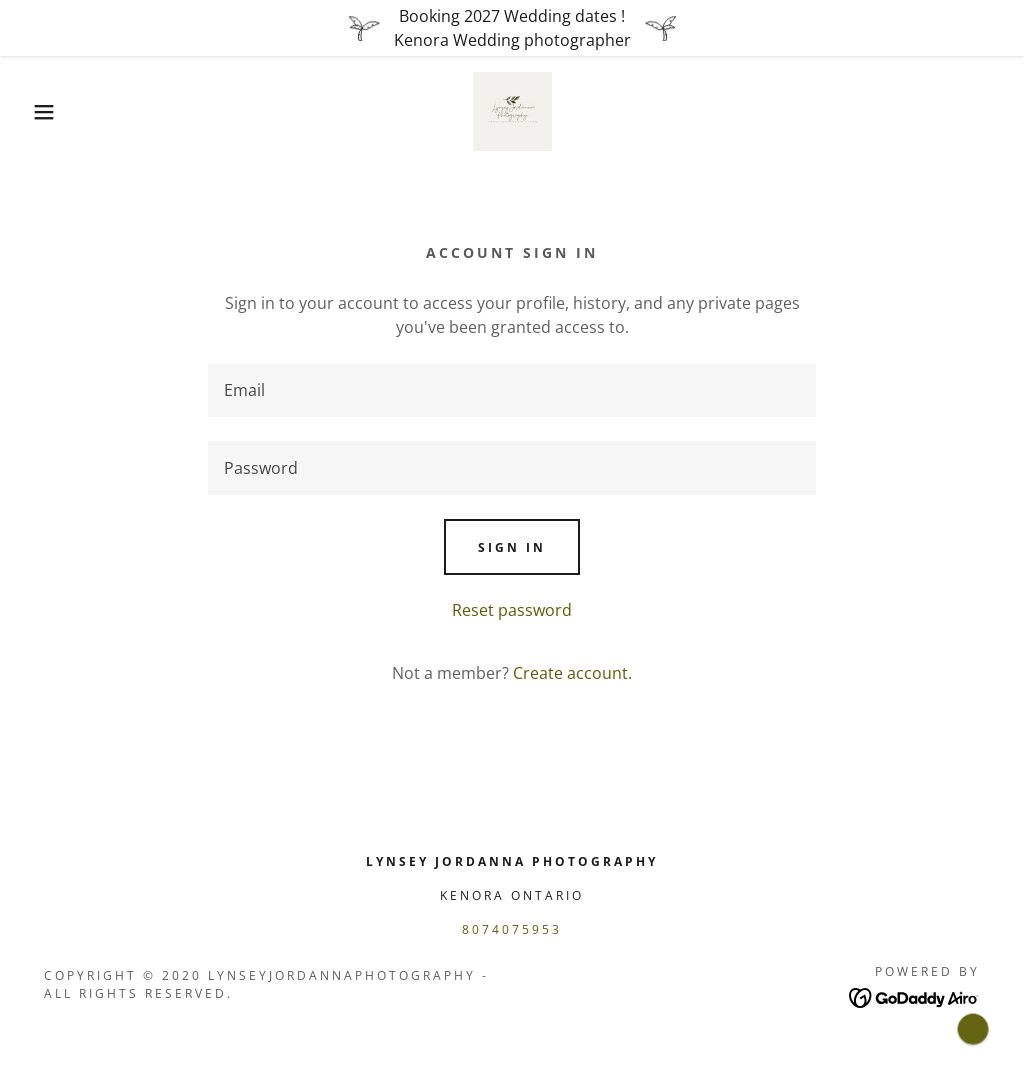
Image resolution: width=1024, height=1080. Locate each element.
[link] (512, 110)
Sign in (512, 547)
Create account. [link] (572, 673)
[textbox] (512, 390)
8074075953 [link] (512, 929)
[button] (51, 112)
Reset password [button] (512, 610)
